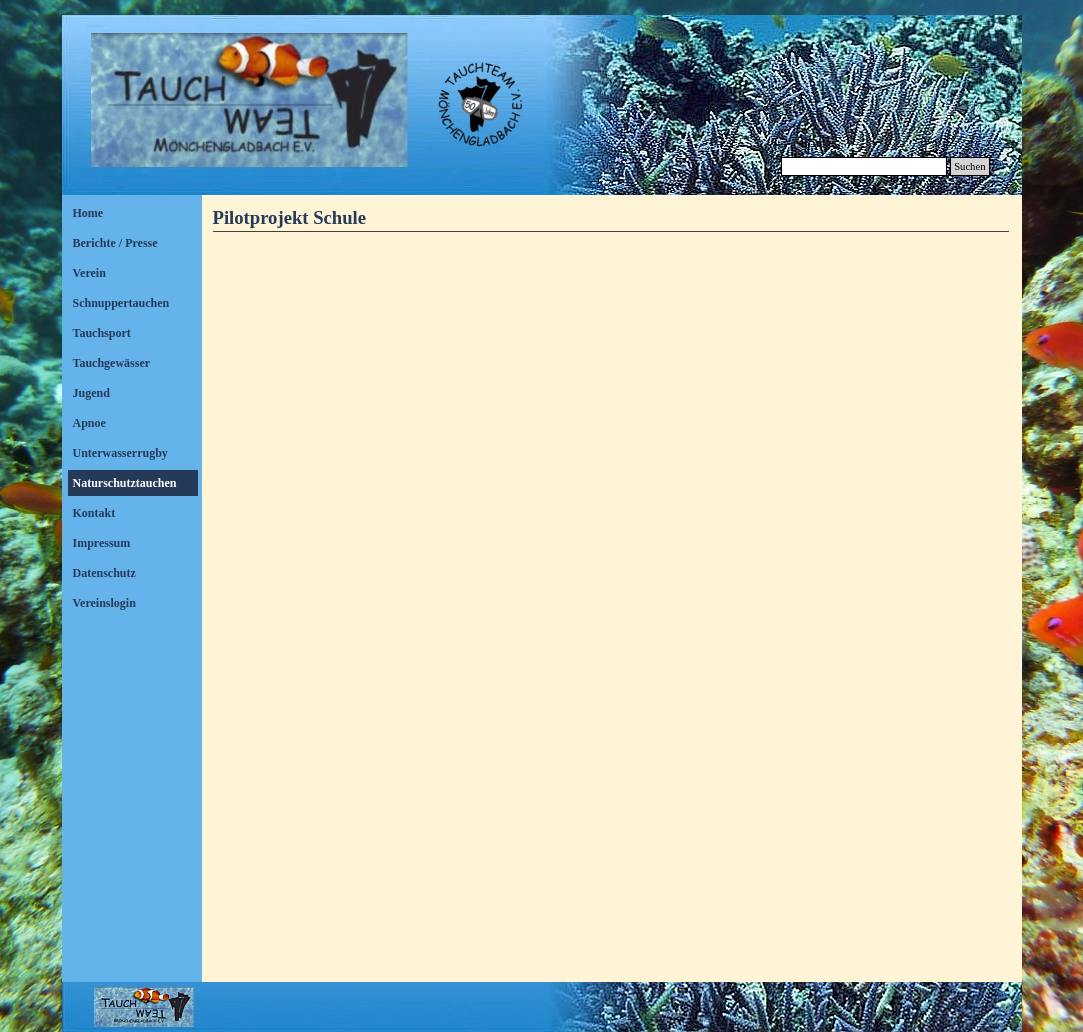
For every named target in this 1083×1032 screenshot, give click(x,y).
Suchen (969, 166)
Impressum (102, 543)
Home (88, 213)
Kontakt (94, 513)
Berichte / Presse (115, 243)
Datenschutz (104, 573)
